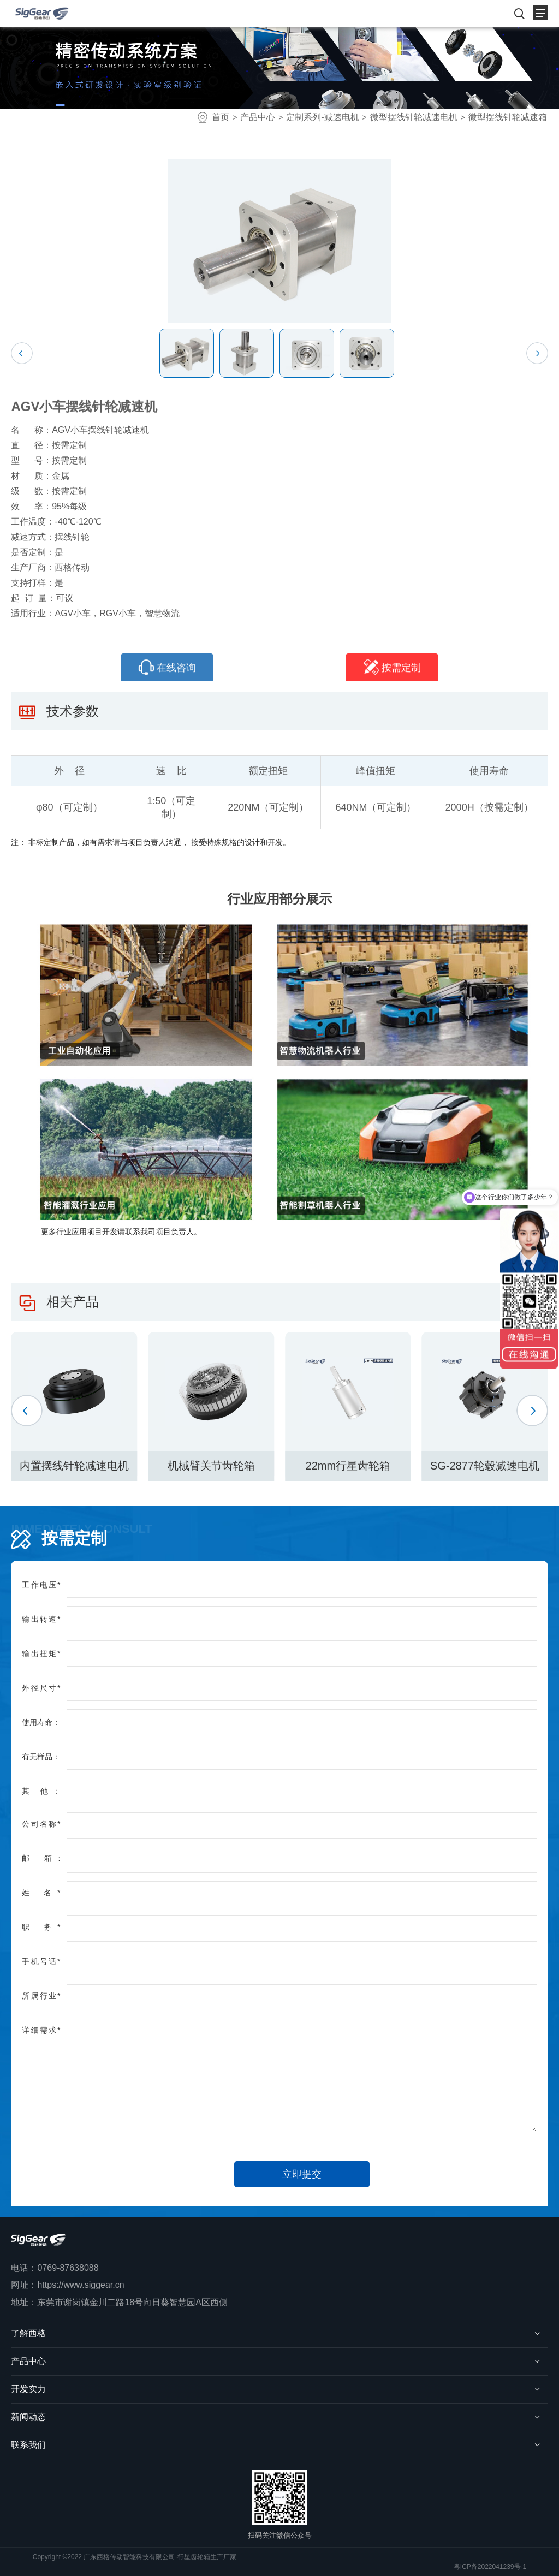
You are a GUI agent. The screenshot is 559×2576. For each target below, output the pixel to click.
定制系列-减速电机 (322, 117)
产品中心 (257, 117)
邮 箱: (41, 1858)
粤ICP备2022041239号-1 (490, 2567)
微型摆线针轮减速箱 (507, 117)
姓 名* (41, 1892)
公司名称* (41, 1823)
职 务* (41, 1927)
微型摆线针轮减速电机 (413, 117)
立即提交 (302, 2174)
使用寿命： (41, 1722)
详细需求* (41, 2030)
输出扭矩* (41, 1653)
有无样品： (41, 1756)
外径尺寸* (41, 1687)
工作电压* (41, 1584)
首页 (220, 117)
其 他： (41, 1791)
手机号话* (41, 1961)
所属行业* (41, 1995)
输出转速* (41, 1619)
